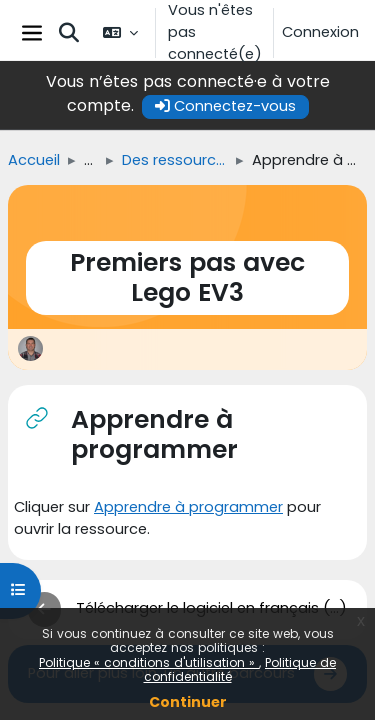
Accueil (34, 160)
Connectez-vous (225, 106)
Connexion (320, 32)
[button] (69, 33)
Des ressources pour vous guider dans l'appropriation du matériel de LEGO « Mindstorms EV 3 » (175, 160)
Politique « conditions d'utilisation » (149, 662)
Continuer (188, 702)
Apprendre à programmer (188, 507)
